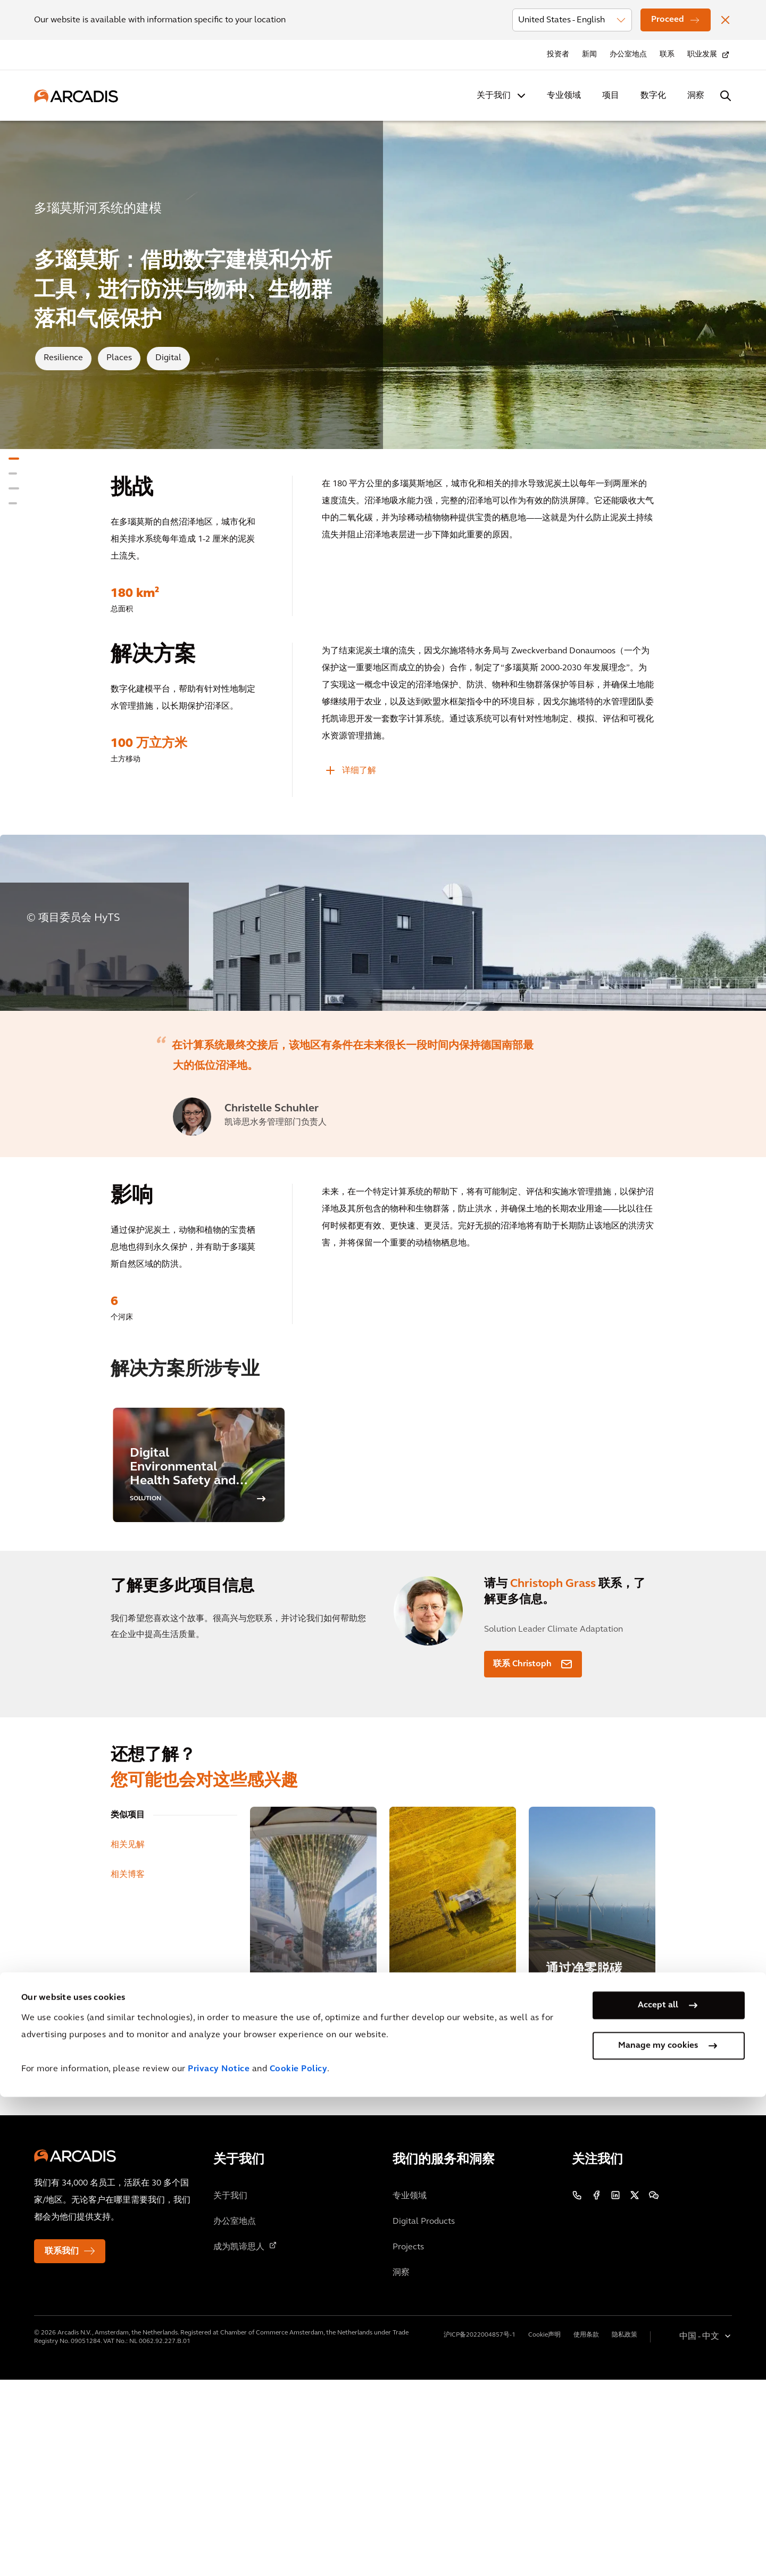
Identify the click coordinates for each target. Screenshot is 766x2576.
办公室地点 (628, 55)
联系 (667, 55)
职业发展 (702, 55)
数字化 (653, 96)
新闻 (589, 55)
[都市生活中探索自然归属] (313, 2113)
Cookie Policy (299, 2548)
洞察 (695, 96)
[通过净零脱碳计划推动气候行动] (592, 2113)
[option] (383, 1021)
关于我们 (494, 96)
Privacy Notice (218, 2548)
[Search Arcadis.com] (725, 95)
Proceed (667, 19)
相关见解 (128, 2041)
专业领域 (564, 96)
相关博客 (128, 2071)
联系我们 (62, 2448)
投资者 (558, 55)
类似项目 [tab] (128, 2011)
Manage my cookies (658, 2525)
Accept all (658, 2484)
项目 (610, 96)
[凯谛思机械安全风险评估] (452, 2113)
